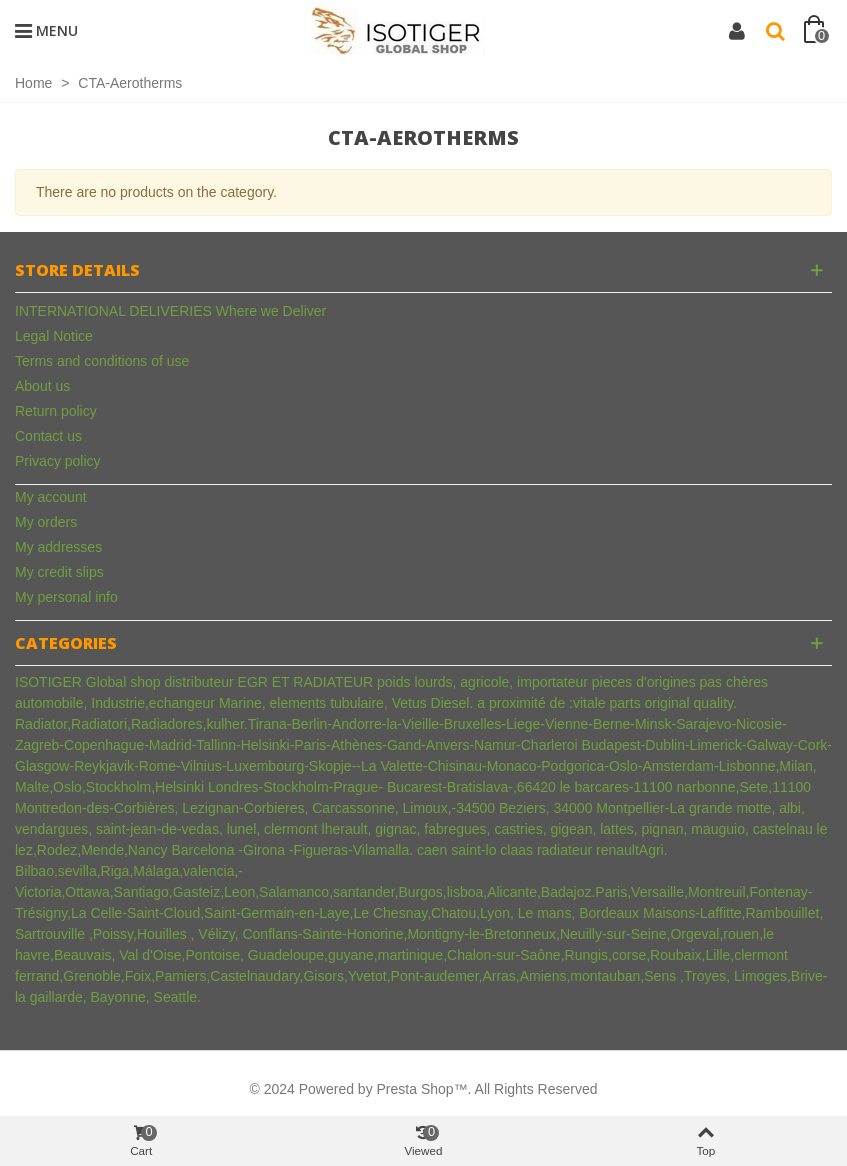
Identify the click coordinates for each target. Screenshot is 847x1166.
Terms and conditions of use (102, 361)
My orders (46, 522)
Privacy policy (58, 461)
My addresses (58, 547)
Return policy (56, 411)
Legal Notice (54, 336)
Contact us (48, 436)
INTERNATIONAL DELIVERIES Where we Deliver (170, 311)
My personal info (66, 597)
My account (51, 497)
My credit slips (59, 572)
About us (42, 386)
